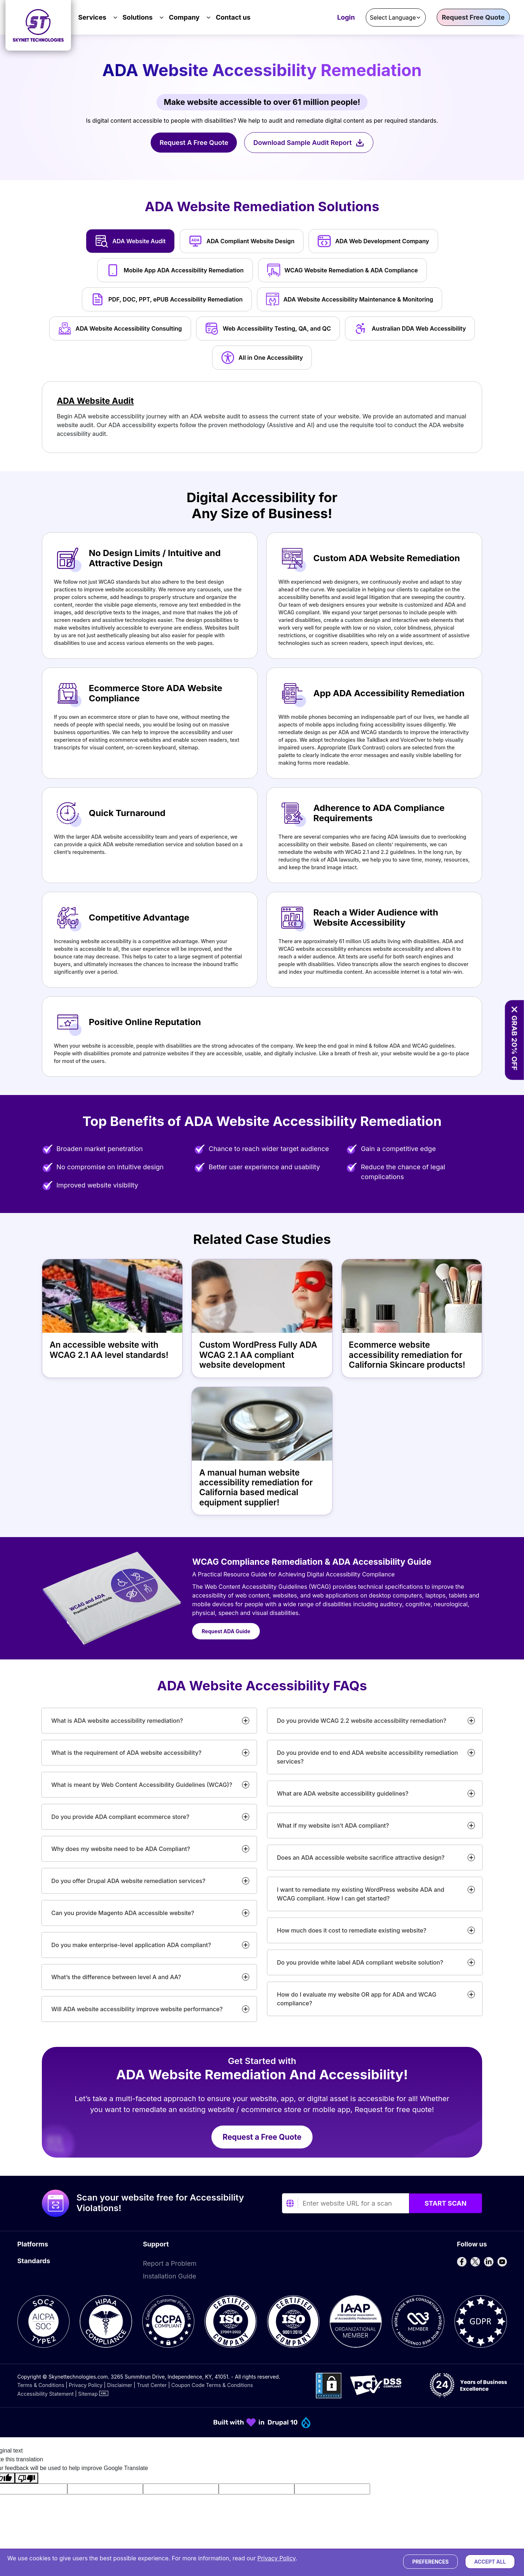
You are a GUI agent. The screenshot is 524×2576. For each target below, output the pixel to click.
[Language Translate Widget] (396, 17)
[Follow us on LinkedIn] (488, 2261)
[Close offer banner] (514, 1009)
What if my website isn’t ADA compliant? (333, 1825)
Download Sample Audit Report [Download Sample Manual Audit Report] (308, 142)
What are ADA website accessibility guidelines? (342, 1793)
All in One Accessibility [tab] (262, 357)
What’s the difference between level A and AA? (116, 1977)
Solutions (138, 17)
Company (184, 17)
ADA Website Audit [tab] (130, 241)
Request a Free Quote (262, 2137)
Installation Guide (169, 2276)
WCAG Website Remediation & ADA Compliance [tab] (342, 270)
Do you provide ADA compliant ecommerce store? (120, 1816)
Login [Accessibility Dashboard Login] (346, 17)
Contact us (233, 17)
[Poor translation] (26, 2478)
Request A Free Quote (193, 142)
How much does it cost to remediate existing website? (351, 1930)
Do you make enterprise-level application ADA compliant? (131, 1945)
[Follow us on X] (475, 2261)
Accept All (490, 2562)
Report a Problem (169, 2263)
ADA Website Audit (95, 401)
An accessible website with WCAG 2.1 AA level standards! (108, 1350)
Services (92, 17)
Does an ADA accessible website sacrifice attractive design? (361, 1857)
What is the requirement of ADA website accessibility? (126, 1752)
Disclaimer (119, 2385)
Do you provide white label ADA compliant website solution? (360, 1962)
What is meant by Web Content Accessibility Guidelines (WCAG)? (141, 1784)
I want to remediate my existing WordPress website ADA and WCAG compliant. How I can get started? (360, 1894)
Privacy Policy (86, 2385)
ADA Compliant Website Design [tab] (241, 241)
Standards (33, 2261)
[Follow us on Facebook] (462, 2261)
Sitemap (88, 2394)
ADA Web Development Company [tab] (373, 241)
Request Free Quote (473, 17)
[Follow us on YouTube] (502, 2261)
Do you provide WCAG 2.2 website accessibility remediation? (361, 1720)
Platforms (32, 2244)
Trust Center (152, 2385)
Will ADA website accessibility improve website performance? (137, 2009)
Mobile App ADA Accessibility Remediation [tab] (175, 270)
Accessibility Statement (45, 2394)
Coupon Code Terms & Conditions (212, 2385)
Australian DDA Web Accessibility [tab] (410, 328)
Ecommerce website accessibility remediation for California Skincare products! (407, 1355)
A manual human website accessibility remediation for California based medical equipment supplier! (256, 1488)
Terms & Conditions (40, 2385)
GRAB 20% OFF (514, 1042)
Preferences (430, 2562)
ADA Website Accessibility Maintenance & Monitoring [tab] (349, 299)
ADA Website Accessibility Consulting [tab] (120, 328)
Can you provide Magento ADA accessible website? (122, 1913)
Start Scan (446, 2203)
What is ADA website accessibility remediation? (117, 1720)
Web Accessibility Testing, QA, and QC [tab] (268, 328)
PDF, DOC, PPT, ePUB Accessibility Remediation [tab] (167, 299)
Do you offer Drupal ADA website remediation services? (128, 1880)
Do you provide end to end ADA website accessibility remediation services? (367, 1757)
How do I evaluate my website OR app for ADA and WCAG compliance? (356, 1999)
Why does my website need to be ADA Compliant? (120, 1848)
